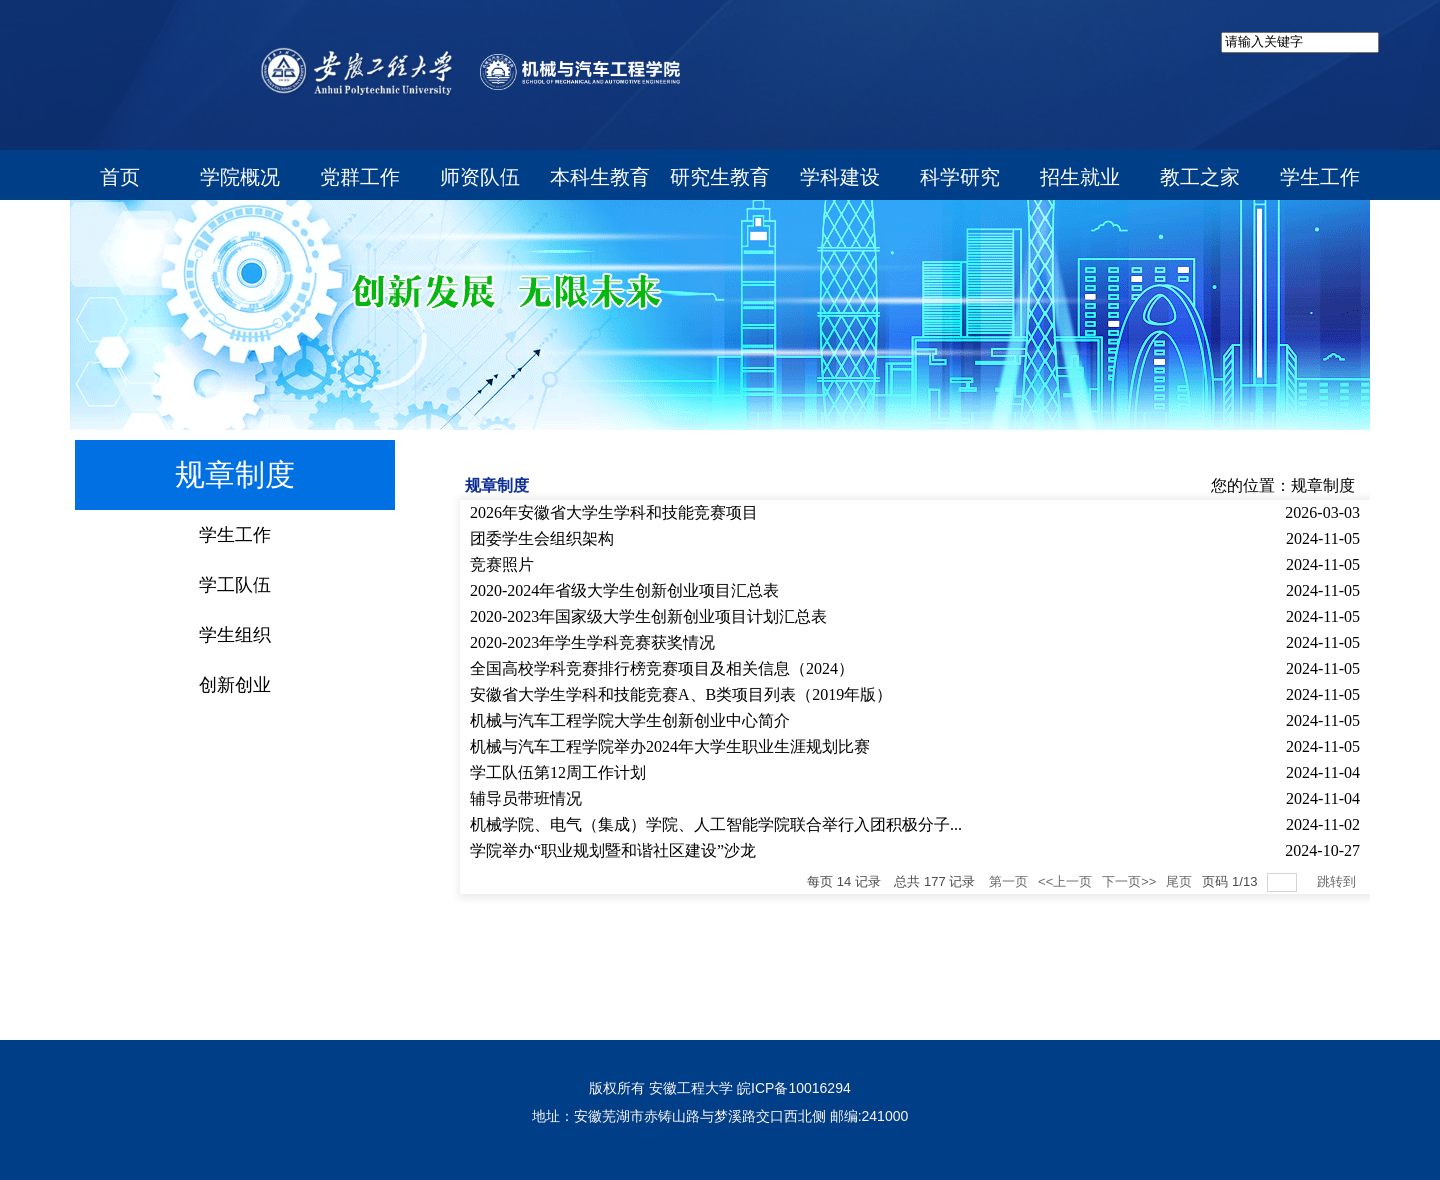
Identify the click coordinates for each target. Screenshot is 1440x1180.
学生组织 (235, 635)
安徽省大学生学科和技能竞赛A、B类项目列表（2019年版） (681, 694)
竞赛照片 (502, 564)
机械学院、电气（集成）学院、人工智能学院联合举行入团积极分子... (716, 824)
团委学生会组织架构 (542, 538)
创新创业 (235, 685)
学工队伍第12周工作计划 (558, 772)
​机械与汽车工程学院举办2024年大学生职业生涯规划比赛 (670, 746)
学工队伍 (235, 585)
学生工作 (235, 535)
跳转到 (1338, 881)
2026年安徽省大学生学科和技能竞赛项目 (614, 512)
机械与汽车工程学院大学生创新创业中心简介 (630, 720)
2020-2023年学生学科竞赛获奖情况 (592, 642)
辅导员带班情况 (526, 798)
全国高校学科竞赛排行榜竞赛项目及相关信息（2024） (662, 668)
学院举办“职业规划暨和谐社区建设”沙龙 (613, 850)
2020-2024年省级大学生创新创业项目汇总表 (624, 590)
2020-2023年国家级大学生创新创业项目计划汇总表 (648, 616)
